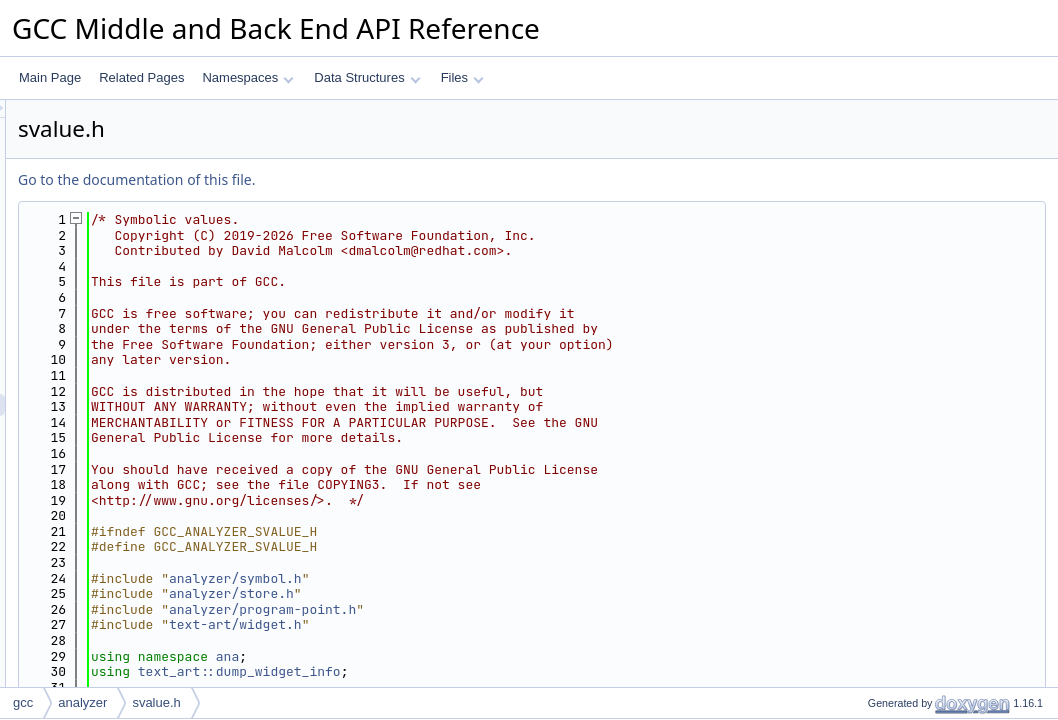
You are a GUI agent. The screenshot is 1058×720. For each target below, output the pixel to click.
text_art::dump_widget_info (489, 671)
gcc (23, 702)
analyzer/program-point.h (512, 609)
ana (477, 656)
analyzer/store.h (481, 593)
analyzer (82, 702)
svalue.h (156, 702)
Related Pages (141, 77)
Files (462, 77)
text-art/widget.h (485, 624)
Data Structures (367, 77)
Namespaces (247, 77)
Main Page (50, 77)
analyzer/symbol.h (485, 578)
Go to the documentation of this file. (386, 179)
